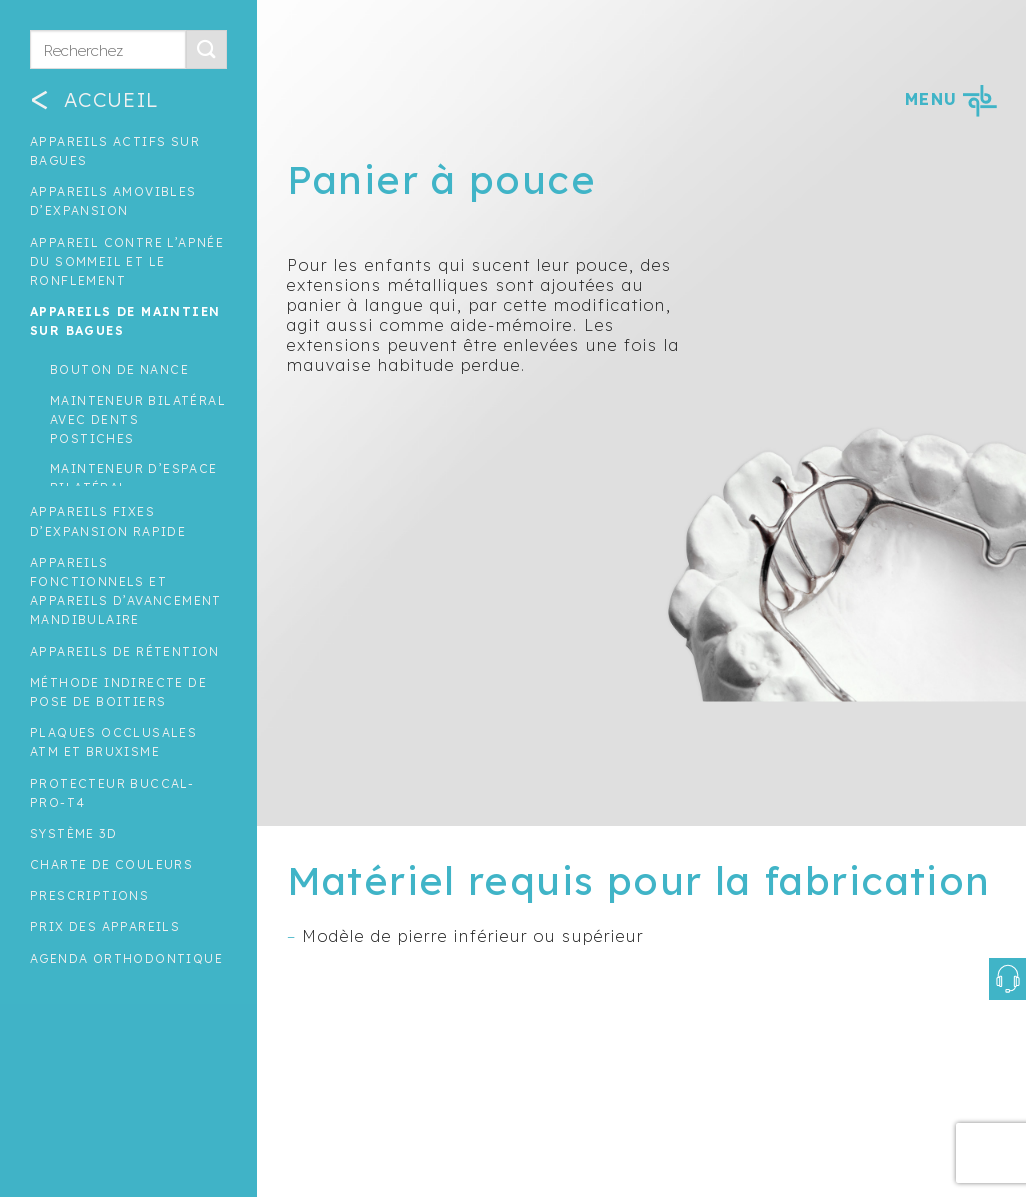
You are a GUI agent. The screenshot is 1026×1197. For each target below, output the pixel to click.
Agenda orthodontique (126, 958)
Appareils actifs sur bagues (115, 151)
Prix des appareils (105, 926)
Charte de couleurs (111, 864)
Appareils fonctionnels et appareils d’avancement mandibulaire (126, 591)
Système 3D (73, 833)
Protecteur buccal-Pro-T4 (112, 793)
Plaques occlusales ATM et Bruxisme (113, 742)
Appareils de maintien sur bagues (125, 321)
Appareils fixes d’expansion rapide (108, 521)
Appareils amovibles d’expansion (113, 201)
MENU (950, 99)
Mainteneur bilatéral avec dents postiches (138, 419)
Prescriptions (89, 895)
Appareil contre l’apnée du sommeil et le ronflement (127, 261)
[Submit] (206, 49)
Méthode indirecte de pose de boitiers (118, 692)
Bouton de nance (119, 369)
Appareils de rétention (125, 651)
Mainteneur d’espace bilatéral (134, 478)
